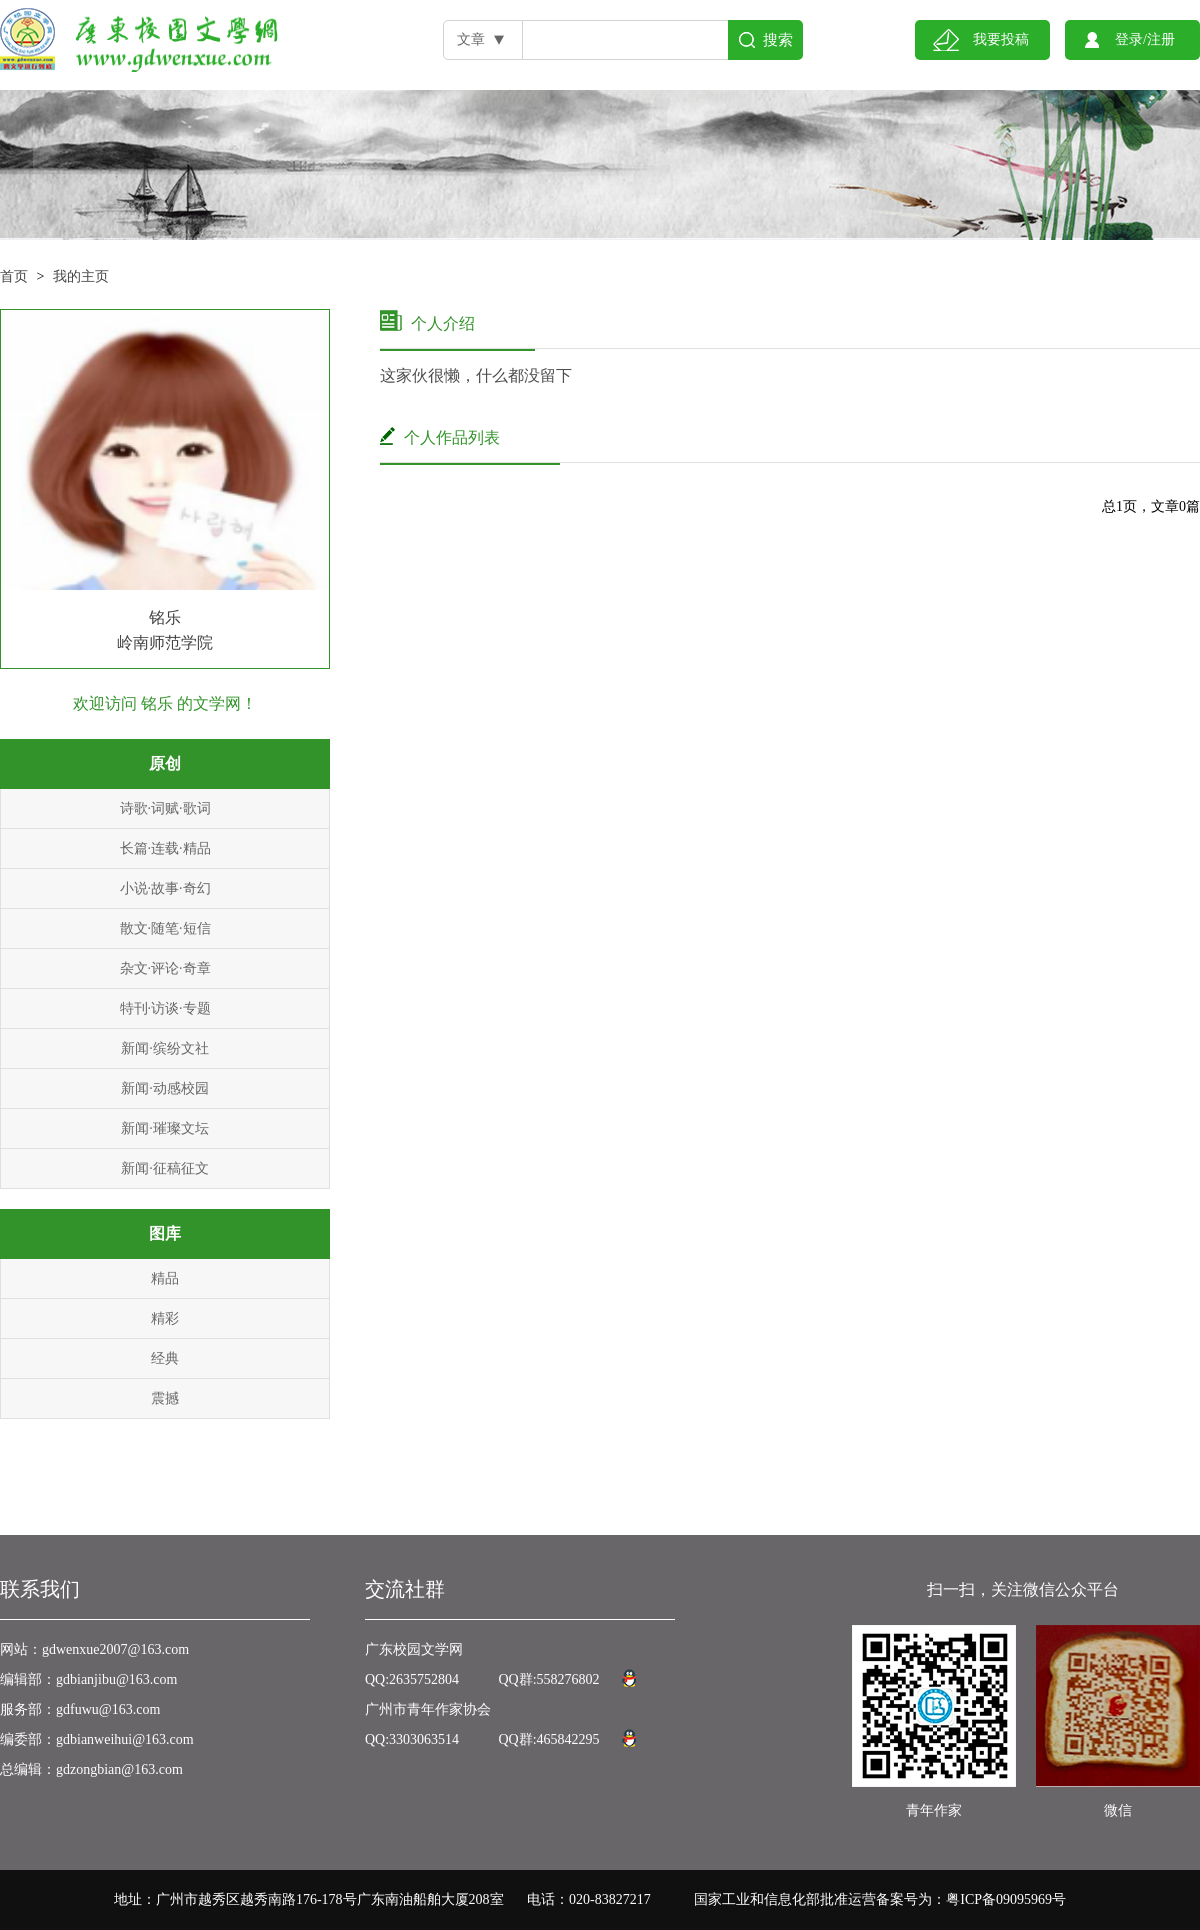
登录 (1129, 39)
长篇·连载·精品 (165, 848)
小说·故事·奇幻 (165, 888)
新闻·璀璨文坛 (165, 1128)
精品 (165, 1278)
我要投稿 (1001, 39)
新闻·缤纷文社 (165, 1048)
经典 (165, 1358)
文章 (471, 39)
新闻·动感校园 (165, 1088)
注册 (1161, 39)
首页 (14, 276)
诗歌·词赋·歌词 (165, 808)
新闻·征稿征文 (165, 1168)
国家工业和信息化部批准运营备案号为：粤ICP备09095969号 (880, 1899)
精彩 (165, 1318)
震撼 (165, 1398)
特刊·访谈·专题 (165, 1008)
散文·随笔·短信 (165, 928)
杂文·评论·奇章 (165, 968)
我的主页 (81, 276)
